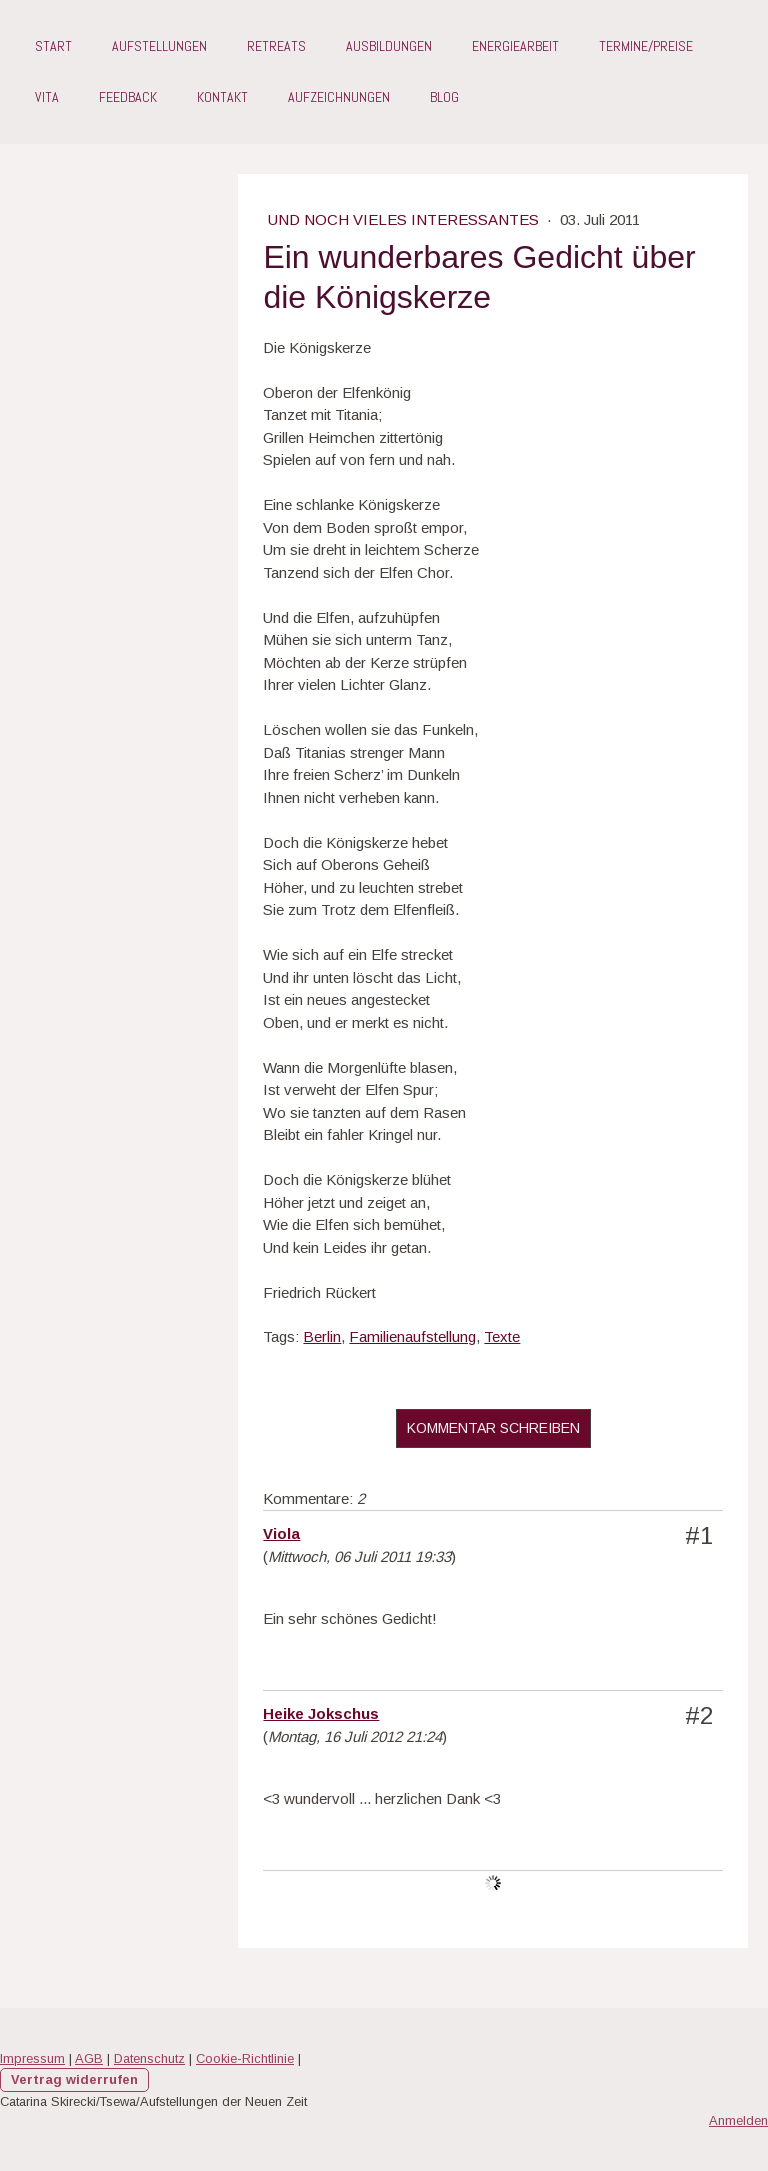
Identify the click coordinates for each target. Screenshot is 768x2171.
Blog (444, 97)
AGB (89, 2058)
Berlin (322, 1336)
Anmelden (738, 2120)
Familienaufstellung (412, 1336)
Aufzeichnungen (339, 97)
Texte (502, 1336)
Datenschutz (149, 2058)
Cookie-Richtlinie (245, 2058)
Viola (281, 1533)
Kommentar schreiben (493, 1428)
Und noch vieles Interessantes (405, 219)
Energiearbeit (515, 46)
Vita (47, 97)
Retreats (276, 46)
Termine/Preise (646, 46)
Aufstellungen (159, 46)
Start (53, 46)
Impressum (32, 2058)
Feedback (128, 97)
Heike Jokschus (321, 1713)
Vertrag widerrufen (74, 2079)
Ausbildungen (389, 46)
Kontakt (222, 97)
